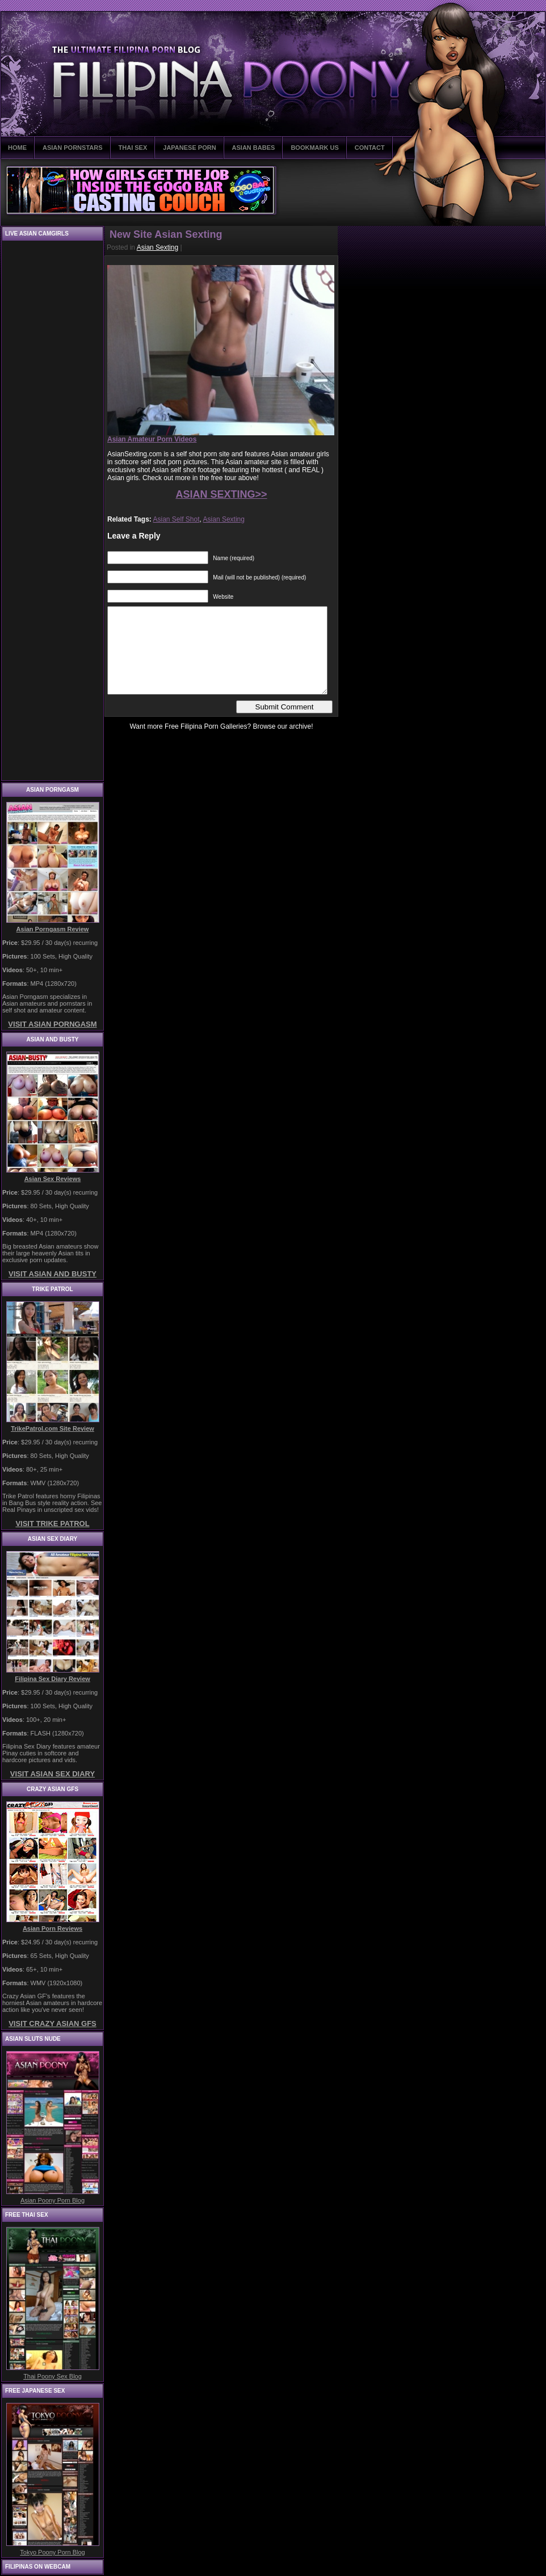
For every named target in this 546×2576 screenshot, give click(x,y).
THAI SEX (133, 147)
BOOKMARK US (314, 147)
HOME (17, 147)
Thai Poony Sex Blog (52, 2376)
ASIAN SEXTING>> (221, 494)
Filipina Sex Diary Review (52, 1678)
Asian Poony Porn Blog (52, 2200)
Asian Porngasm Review (52, 929)
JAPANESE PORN (189, 147)
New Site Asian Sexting (166, 234)
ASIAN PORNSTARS (73, 147)
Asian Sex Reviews (52, 1178)
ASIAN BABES (253, 147)
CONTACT (370, 147)
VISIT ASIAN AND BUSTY (52, 1274)
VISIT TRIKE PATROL (52, 1523)
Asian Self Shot (176, 519)
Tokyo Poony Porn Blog (52, 2552)
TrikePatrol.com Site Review (52, 1428)
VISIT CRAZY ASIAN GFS (52, 2023)
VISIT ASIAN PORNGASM (52, 1024)
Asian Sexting (157, 247)
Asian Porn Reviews (52, 1928)
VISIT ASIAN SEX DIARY (52, 1774)
